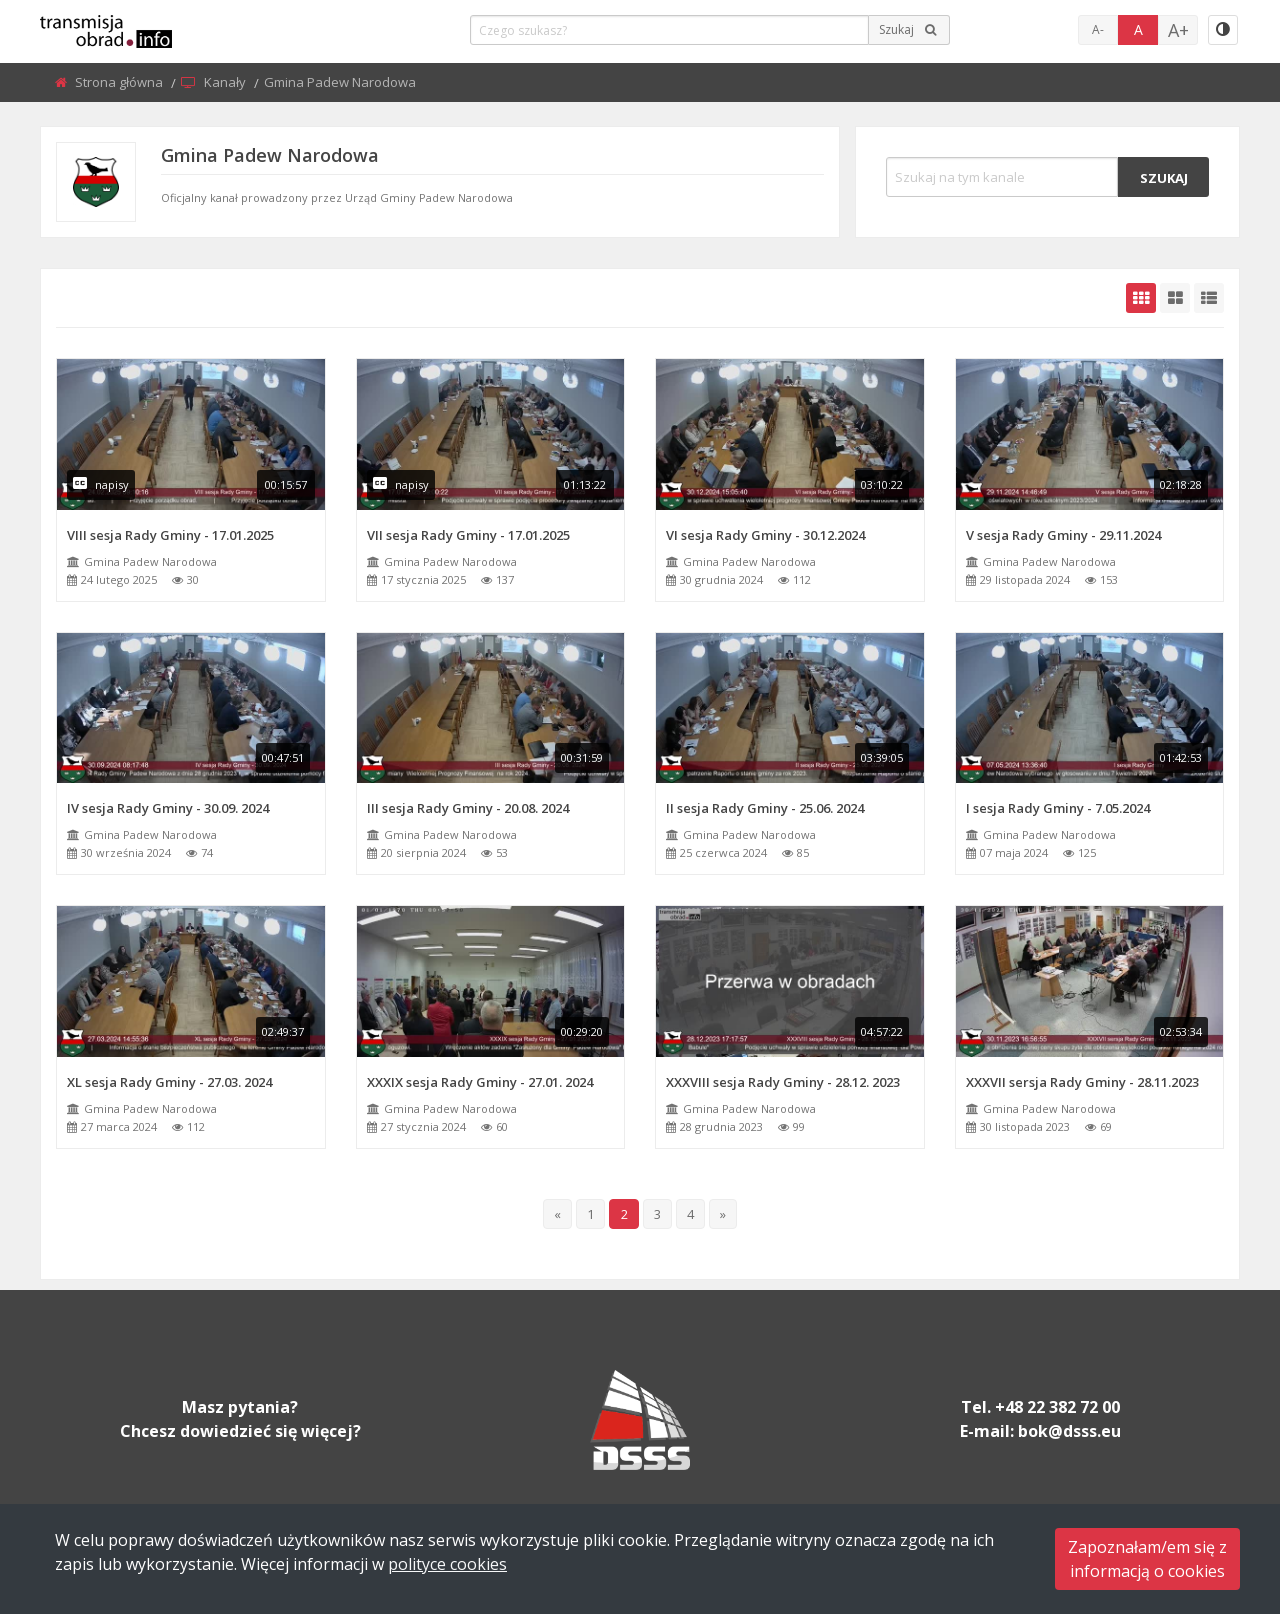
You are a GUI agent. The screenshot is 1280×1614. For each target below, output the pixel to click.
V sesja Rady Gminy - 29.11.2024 (1063, 535)
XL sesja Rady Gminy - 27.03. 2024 (169, 1082)
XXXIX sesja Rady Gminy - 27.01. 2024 (480, 1082)
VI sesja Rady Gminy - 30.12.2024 (765, 535)
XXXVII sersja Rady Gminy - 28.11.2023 (1082, 1082)
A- (1098, 29)
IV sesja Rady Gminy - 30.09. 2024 (168, 808)
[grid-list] (1209, 298)
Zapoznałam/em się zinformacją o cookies (1147, 1559)
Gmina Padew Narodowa (150, 561)
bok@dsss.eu (1069, 1431)
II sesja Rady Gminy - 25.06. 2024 (765, 808)
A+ (1178, 30)
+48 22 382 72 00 (1057, 1407)
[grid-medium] (1175, 298)
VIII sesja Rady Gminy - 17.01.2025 (170, 535)
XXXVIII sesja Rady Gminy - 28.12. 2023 (783, 1082)
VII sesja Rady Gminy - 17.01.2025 (468, 535)
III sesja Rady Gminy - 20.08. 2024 (468, 808)
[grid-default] (1141, 298)
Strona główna (120, 82)
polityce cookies (447, 1564)
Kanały (226, 82)
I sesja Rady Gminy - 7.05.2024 (1058, 808)
